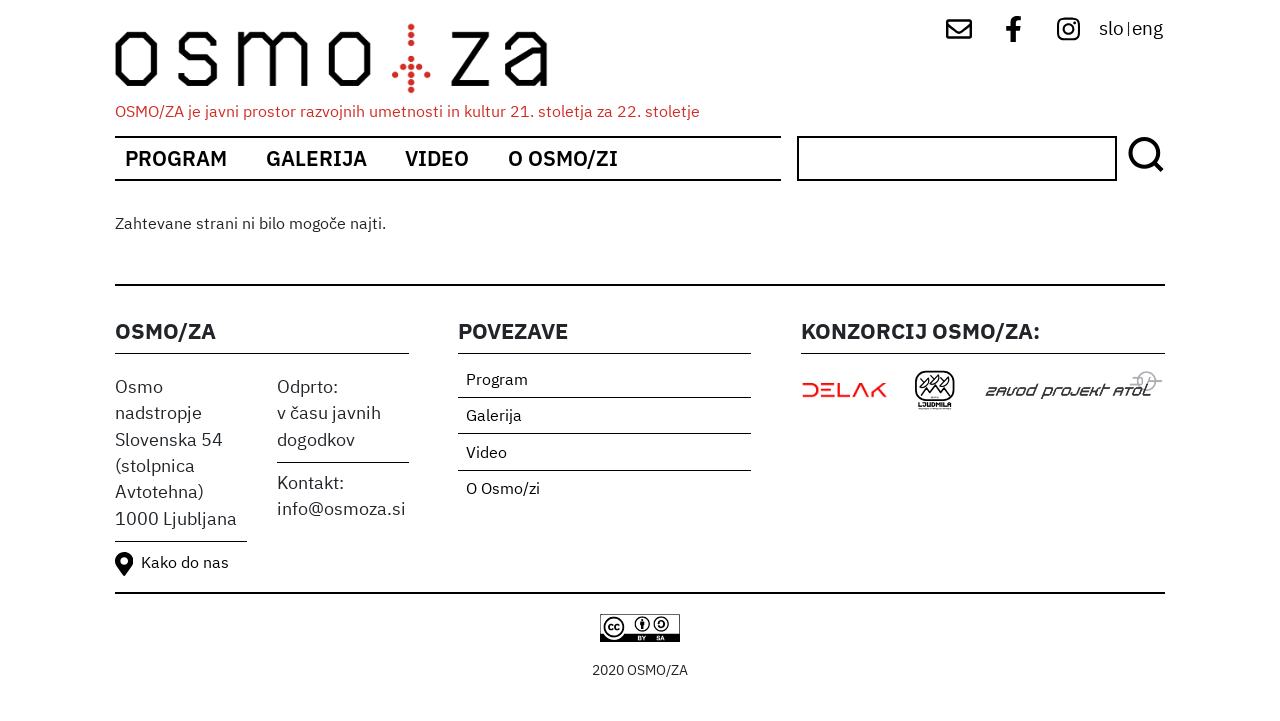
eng (1147, 29)
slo (1111, 29)
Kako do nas (185, 564)
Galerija (316, 158)
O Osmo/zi (563, 158)
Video (437, 158)
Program (176, 158)
